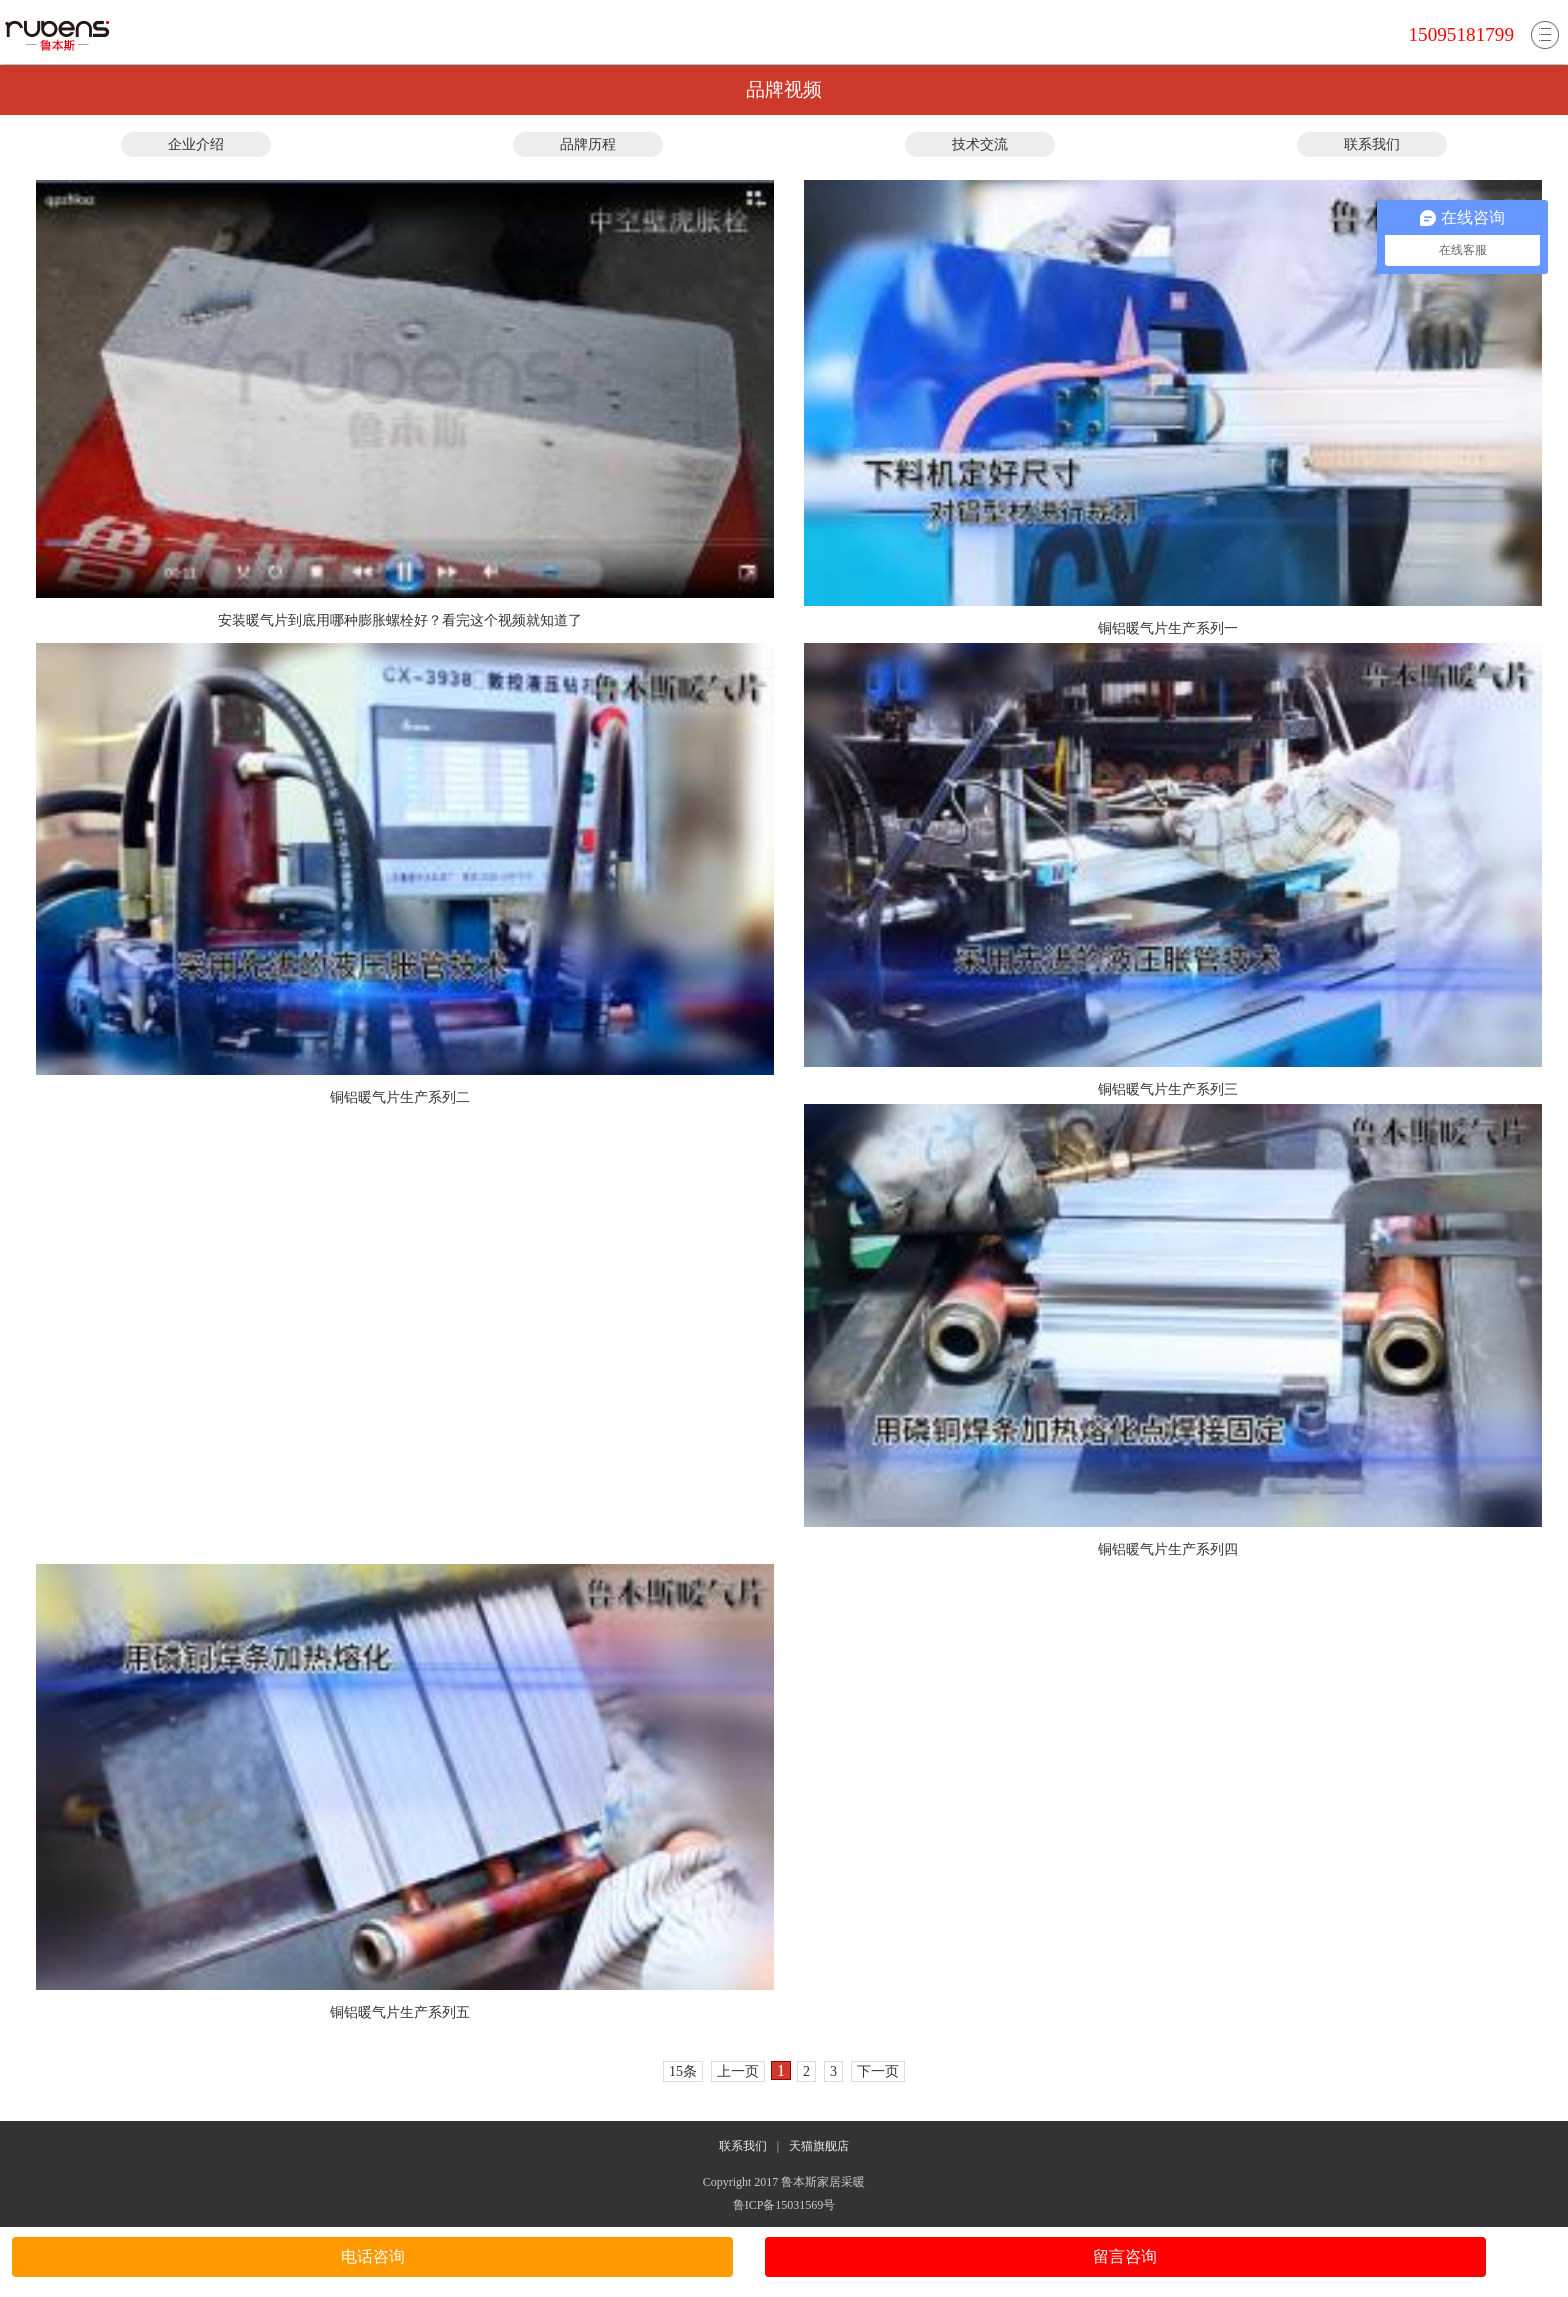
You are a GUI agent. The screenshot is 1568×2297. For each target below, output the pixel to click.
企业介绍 (196, 144)
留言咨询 (1125, 2256)
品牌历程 (588, 144)
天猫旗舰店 (819, 2146)
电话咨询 (373, 2256)
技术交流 (980, 144)
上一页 (738, 2071)
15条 (683, 2071)
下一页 (878, 2071)
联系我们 (1372, 144)
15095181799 (1461, 34)
